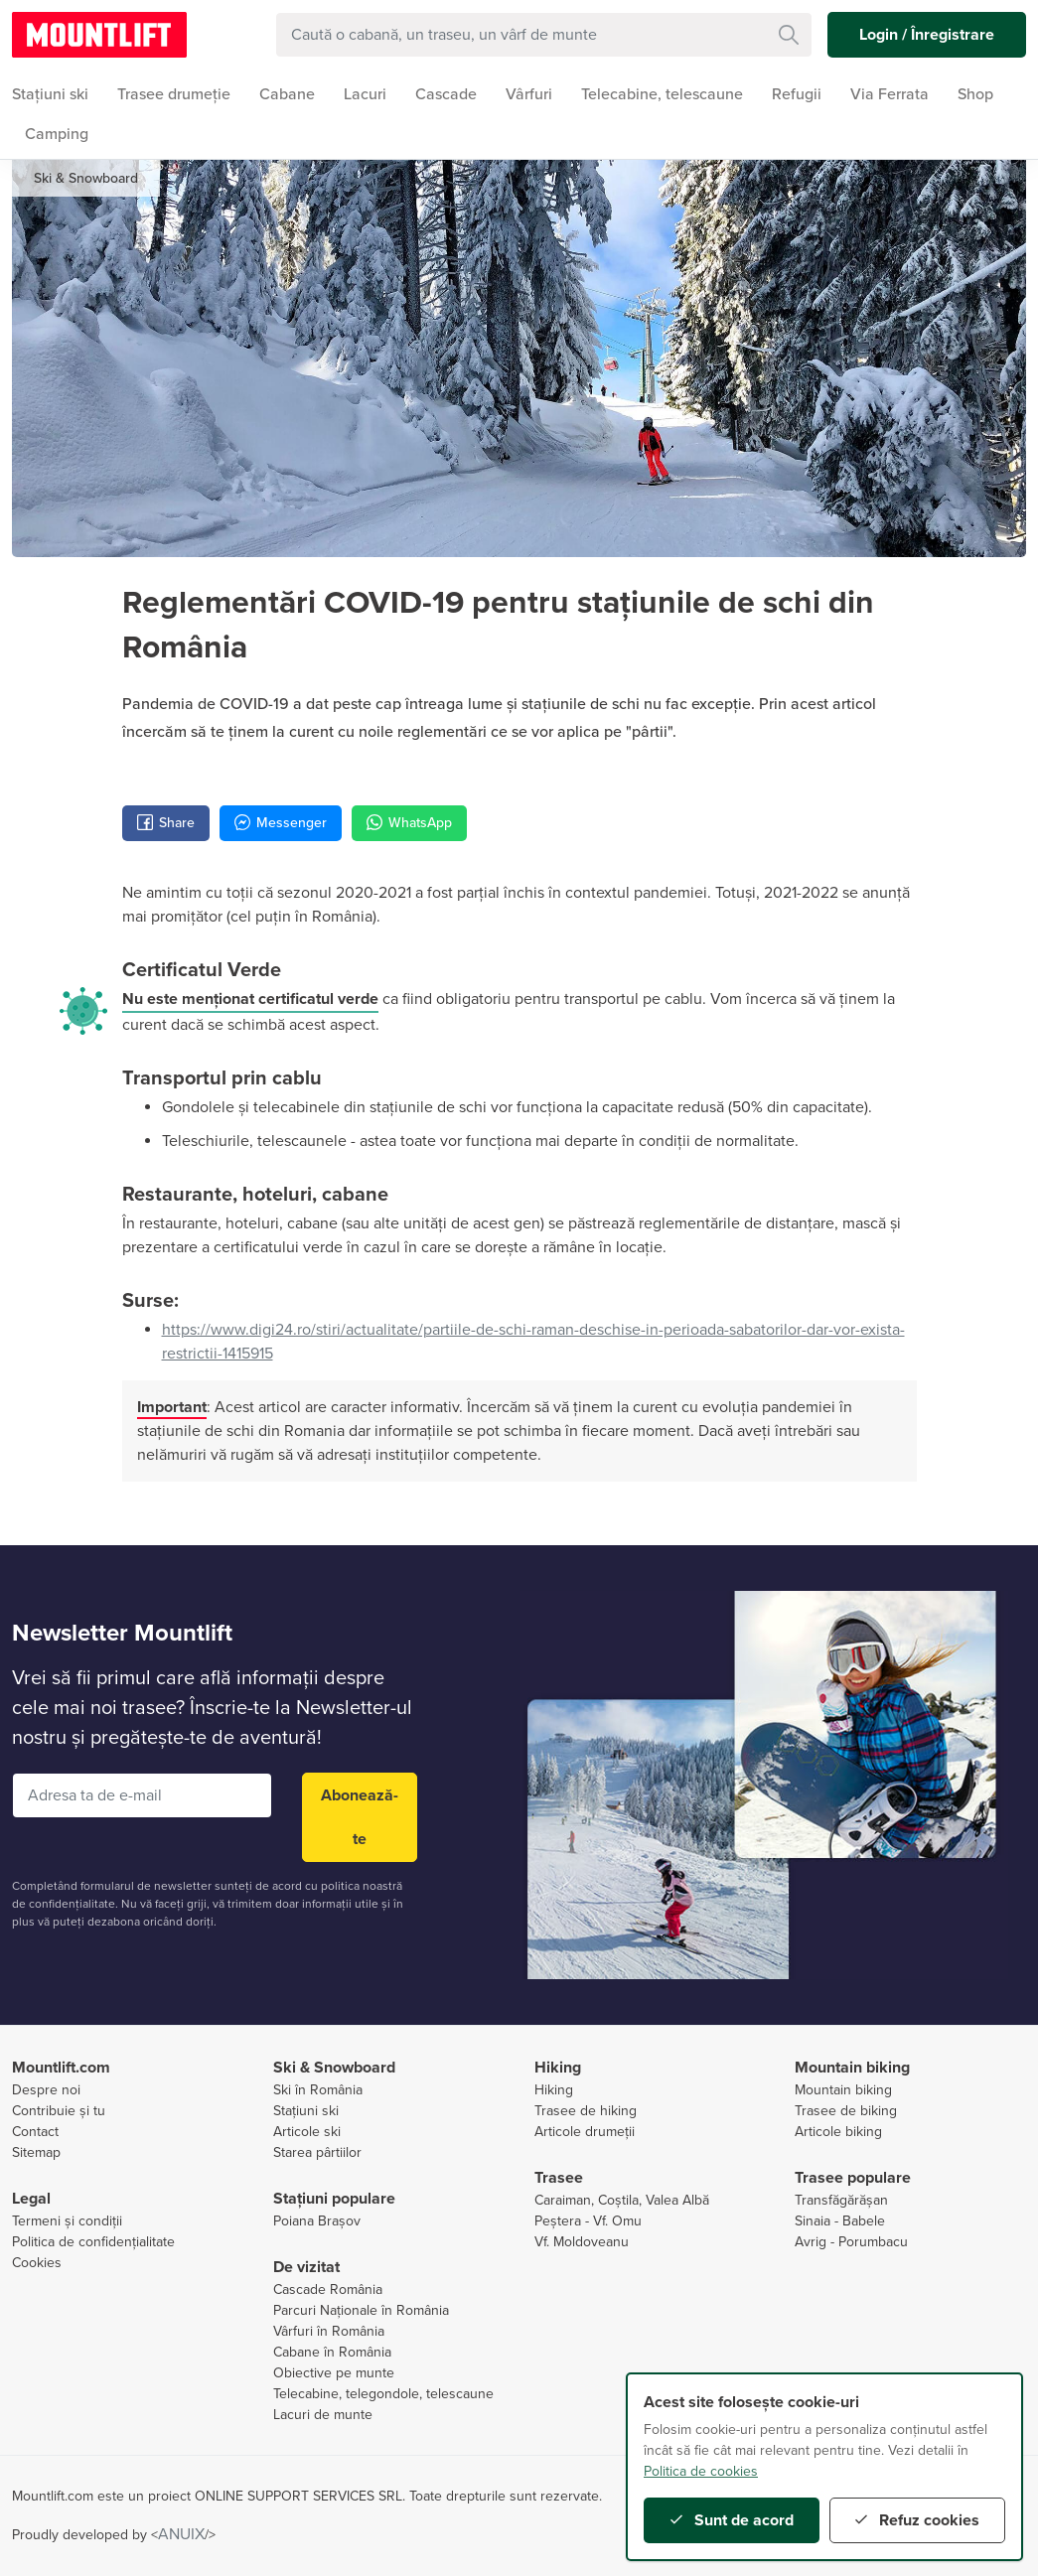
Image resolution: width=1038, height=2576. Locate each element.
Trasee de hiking (585, 2110)
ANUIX (181, 2534)
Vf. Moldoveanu (581, 2241)
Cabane (287, 94)
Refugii (796, 94)
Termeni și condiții (67, 2221)
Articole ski (307, 2131)
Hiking (553, 2089)
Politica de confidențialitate (93, 2241)
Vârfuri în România (328, 2331)
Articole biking (838, 2131)
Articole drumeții (584, 2131)
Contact (35, 2131)
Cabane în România (332, 2352)
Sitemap (36, 2152)
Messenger (280, 822)
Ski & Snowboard (86, 178)
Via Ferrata (889, 94)
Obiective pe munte (333, 2372)
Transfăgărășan (841, 2200)
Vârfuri (529, 94)
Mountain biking (843, 2089)
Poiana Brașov (317, 2221)
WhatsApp (409, 822)
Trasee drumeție (173, 94)
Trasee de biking (846, 2110)
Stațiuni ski (306, 2110)
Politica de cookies (701, 2471)
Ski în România (318, 2089)
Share (166, 822)
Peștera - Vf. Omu (588, 2221)
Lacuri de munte (322, 2414)
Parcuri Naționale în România (361, 2310)
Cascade (446, 94)
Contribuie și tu (58, 2110)
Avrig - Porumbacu (851, 2241)
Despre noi (46, 2089)
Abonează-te (359, 1817)
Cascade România (327, 2289)
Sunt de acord (732, 2520)
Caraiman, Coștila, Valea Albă (621, 2200)
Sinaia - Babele (840, 2221)
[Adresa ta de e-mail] (142, 1795)
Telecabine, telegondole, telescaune (383, 2393)
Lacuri (365, 94)
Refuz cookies (917, 2520)
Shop (975, 94)
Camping (56, 134)
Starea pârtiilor (317, 2152)
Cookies (37, 2262)
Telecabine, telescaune (662, 94)
